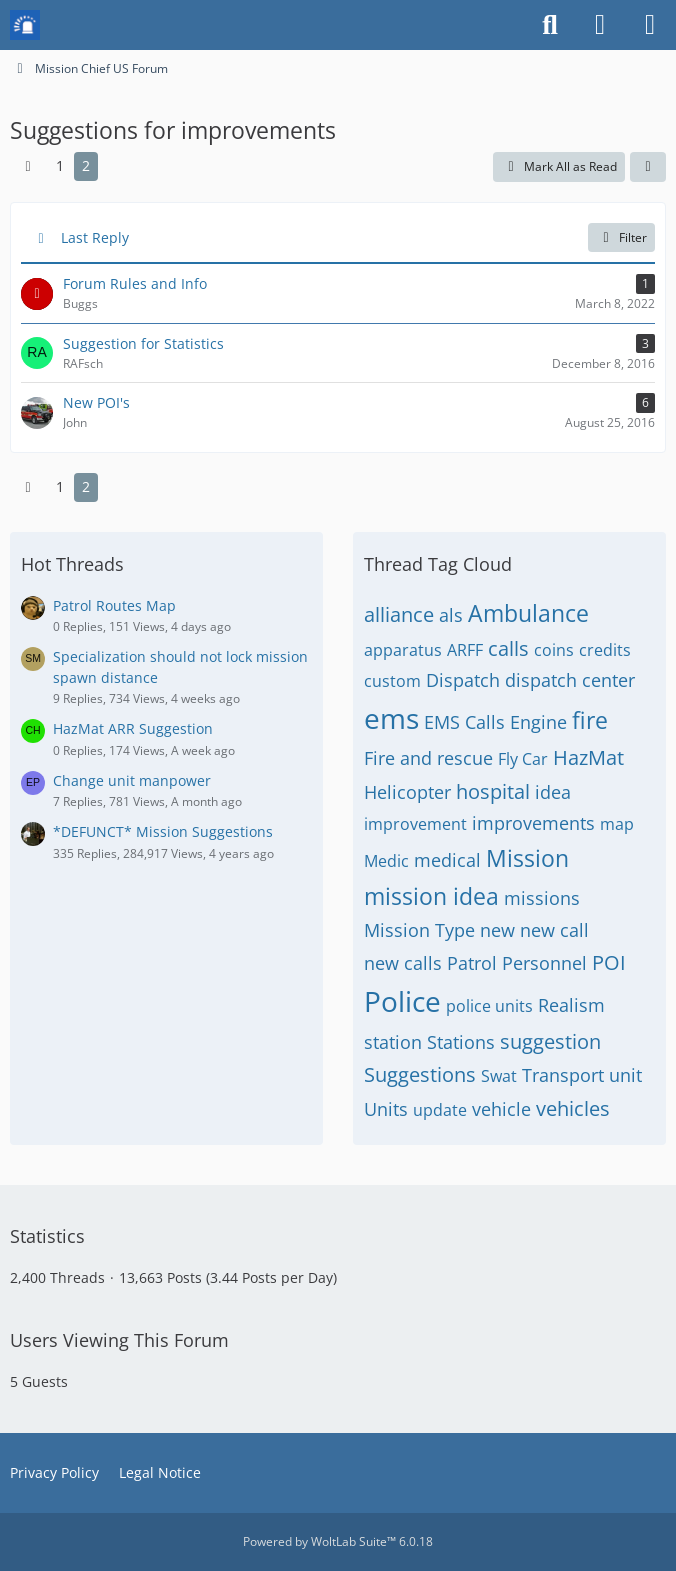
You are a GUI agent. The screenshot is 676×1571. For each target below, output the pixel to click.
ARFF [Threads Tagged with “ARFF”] (465, 650)
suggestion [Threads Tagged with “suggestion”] (550, 1041)
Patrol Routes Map (114, 605)
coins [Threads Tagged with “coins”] (554, 650)
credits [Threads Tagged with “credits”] (605, 650)
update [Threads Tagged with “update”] (440, 1110)
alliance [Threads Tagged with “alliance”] (399, 614)
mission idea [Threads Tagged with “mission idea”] (431, 896)
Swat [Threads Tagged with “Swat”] (499, 1076)
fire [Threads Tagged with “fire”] (590, 720)
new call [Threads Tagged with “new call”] (554, 930)
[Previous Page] (28, 166)
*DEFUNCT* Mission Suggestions (163, 831)
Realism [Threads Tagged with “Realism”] (571, 1005)
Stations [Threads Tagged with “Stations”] (461, 1042)
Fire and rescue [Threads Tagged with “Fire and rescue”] (428, 758)
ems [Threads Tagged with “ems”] (391, 718)
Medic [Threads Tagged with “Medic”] (386, 861)
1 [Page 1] (60, 165)
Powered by (338, 1541)
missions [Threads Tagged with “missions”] (542, 898)
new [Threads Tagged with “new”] (497, 930)
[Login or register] (600, 25)
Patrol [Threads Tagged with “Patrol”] (472, 963)
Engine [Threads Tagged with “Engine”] (538, 722)
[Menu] (650, 25)
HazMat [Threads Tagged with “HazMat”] (588, 757)
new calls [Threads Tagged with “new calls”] (403, 963)
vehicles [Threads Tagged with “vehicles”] (573, 1108)
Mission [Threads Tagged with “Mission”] (527, 858)
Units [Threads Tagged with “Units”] (386, 1109)
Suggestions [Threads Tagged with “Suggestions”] (420, 1074)
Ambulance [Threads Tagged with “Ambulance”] (528, 613)
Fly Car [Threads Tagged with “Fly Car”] (523, 759)
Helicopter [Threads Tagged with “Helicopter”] (407, 792)
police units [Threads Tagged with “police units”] (489, 1006)
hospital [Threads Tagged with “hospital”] (493, 791)
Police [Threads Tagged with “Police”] (402, 1001)
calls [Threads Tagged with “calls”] (508, 648)
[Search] (550, 25)
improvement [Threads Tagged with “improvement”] (415, 824)
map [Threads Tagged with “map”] (617, 824)
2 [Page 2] (86, 165)
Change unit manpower (132, 780)
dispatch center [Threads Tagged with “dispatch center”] (570, 680)
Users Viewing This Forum (119, 1340)
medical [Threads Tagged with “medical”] (447, 860)
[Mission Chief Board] (25, 25)
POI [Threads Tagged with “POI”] (609, 962)
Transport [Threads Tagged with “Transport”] (563, 1075)
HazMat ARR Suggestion (133, 728)
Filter (621, 237)
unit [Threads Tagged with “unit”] (625, 1075)
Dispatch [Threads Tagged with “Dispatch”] (463, 680)
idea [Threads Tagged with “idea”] (553, 792)
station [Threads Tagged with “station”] (393, 1042)
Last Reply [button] (95, 237)
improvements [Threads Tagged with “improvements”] (533, 823)
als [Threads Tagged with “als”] (451, 615)
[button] (648, 167)
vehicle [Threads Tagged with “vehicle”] (501, 1109)
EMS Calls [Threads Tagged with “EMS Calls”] (464, 722)
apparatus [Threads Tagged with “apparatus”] (403, 650)
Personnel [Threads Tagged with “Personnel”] (544, 963)
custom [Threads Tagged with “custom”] (392, 681)
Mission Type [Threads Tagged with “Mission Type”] (419, 930)
